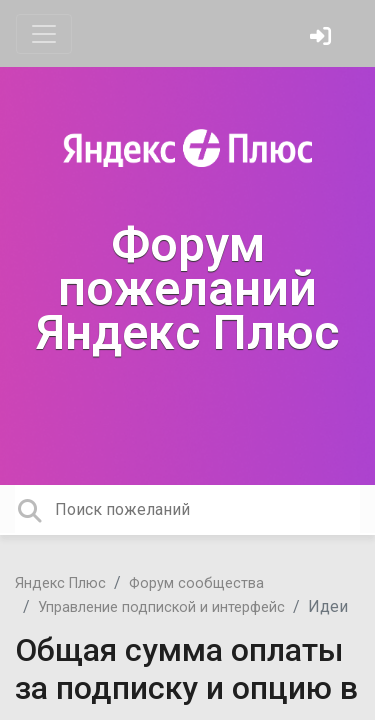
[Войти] (323, 38)
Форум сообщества (196, 583)
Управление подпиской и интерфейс (161, 607)
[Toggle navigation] (44, 34)
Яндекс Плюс (60, 583)
